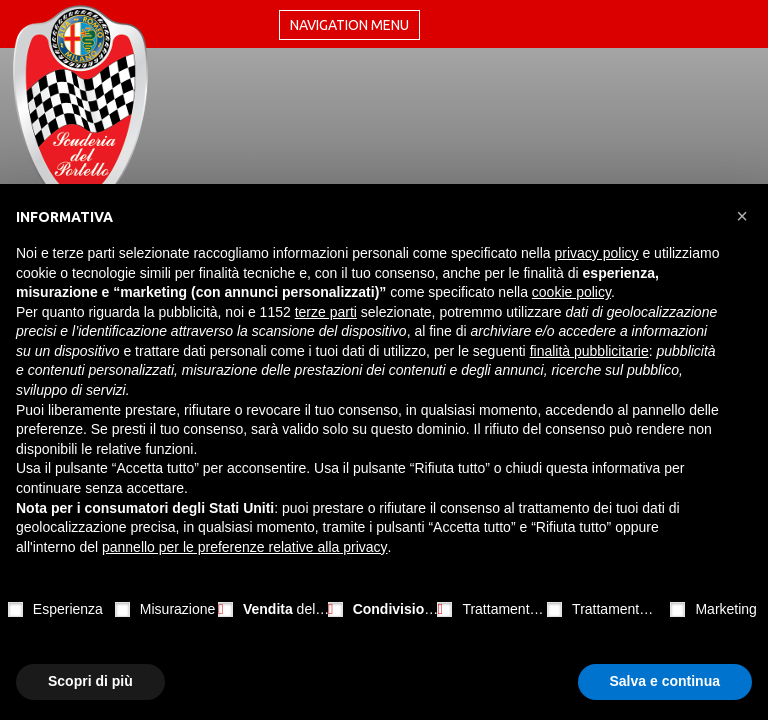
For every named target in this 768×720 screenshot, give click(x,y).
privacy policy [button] (597, 253)
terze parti (326, 312)
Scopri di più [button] (90, 681)
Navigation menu (349, 25)
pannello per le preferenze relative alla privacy (245, 547)
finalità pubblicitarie (589, 351)
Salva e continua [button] (665, 681)
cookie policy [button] (571, 292)
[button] (742, 216)
